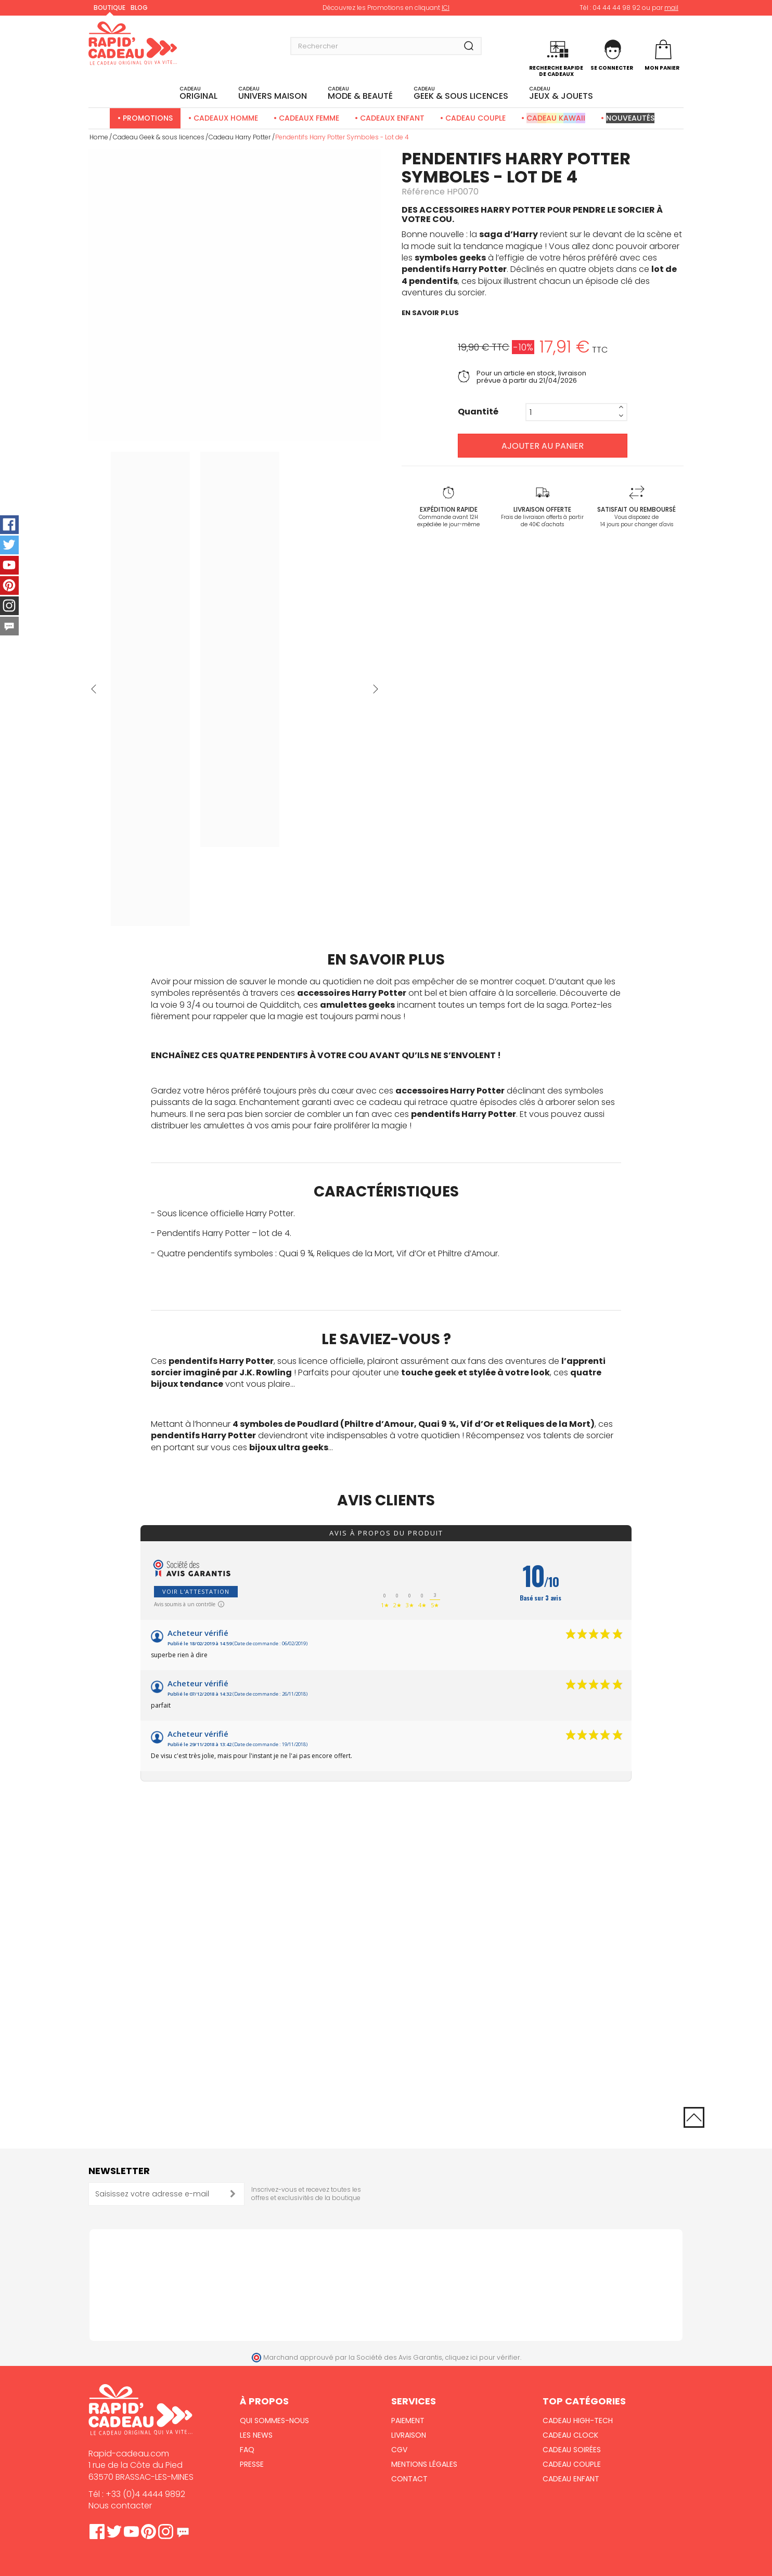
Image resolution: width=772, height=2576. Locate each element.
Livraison (408, 2435)
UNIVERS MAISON (272, 93)
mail (671, 7)
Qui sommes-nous (274, 2420)
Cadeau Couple (475, 118)
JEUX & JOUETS (561, 93)
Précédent (93, 689)
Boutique (109, 7)
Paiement (407, 2420)
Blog (139, 7)
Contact (409, 2479)
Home (98, 137)
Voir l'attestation (195, 1591)
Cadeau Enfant (571, 2479)
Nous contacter (120, 2506)
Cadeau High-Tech (578, 2420)
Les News (256, 2435)
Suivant (375, 689)
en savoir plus (430, 313)
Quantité (478, 412)
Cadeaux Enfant (392, 118)
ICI (445, 7)
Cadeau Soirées (572, 2449)
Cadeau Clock (570, 2435)
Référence (423, 192)
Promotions (148, 118)
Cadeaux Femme (309, 118)
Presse (252, 2464)
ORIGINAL (198, 93)
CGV (399, 2449)
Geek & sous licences (461, 93)
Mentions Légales (424, 2464)
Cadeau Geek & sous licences (158, 137)
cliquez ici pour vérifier (482, 2357)
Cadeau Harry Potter (240, 137)
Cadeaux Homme (226, 118)
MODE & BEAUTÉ (360, 93)
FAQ (247, 2449)
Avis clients (386, 1500)
